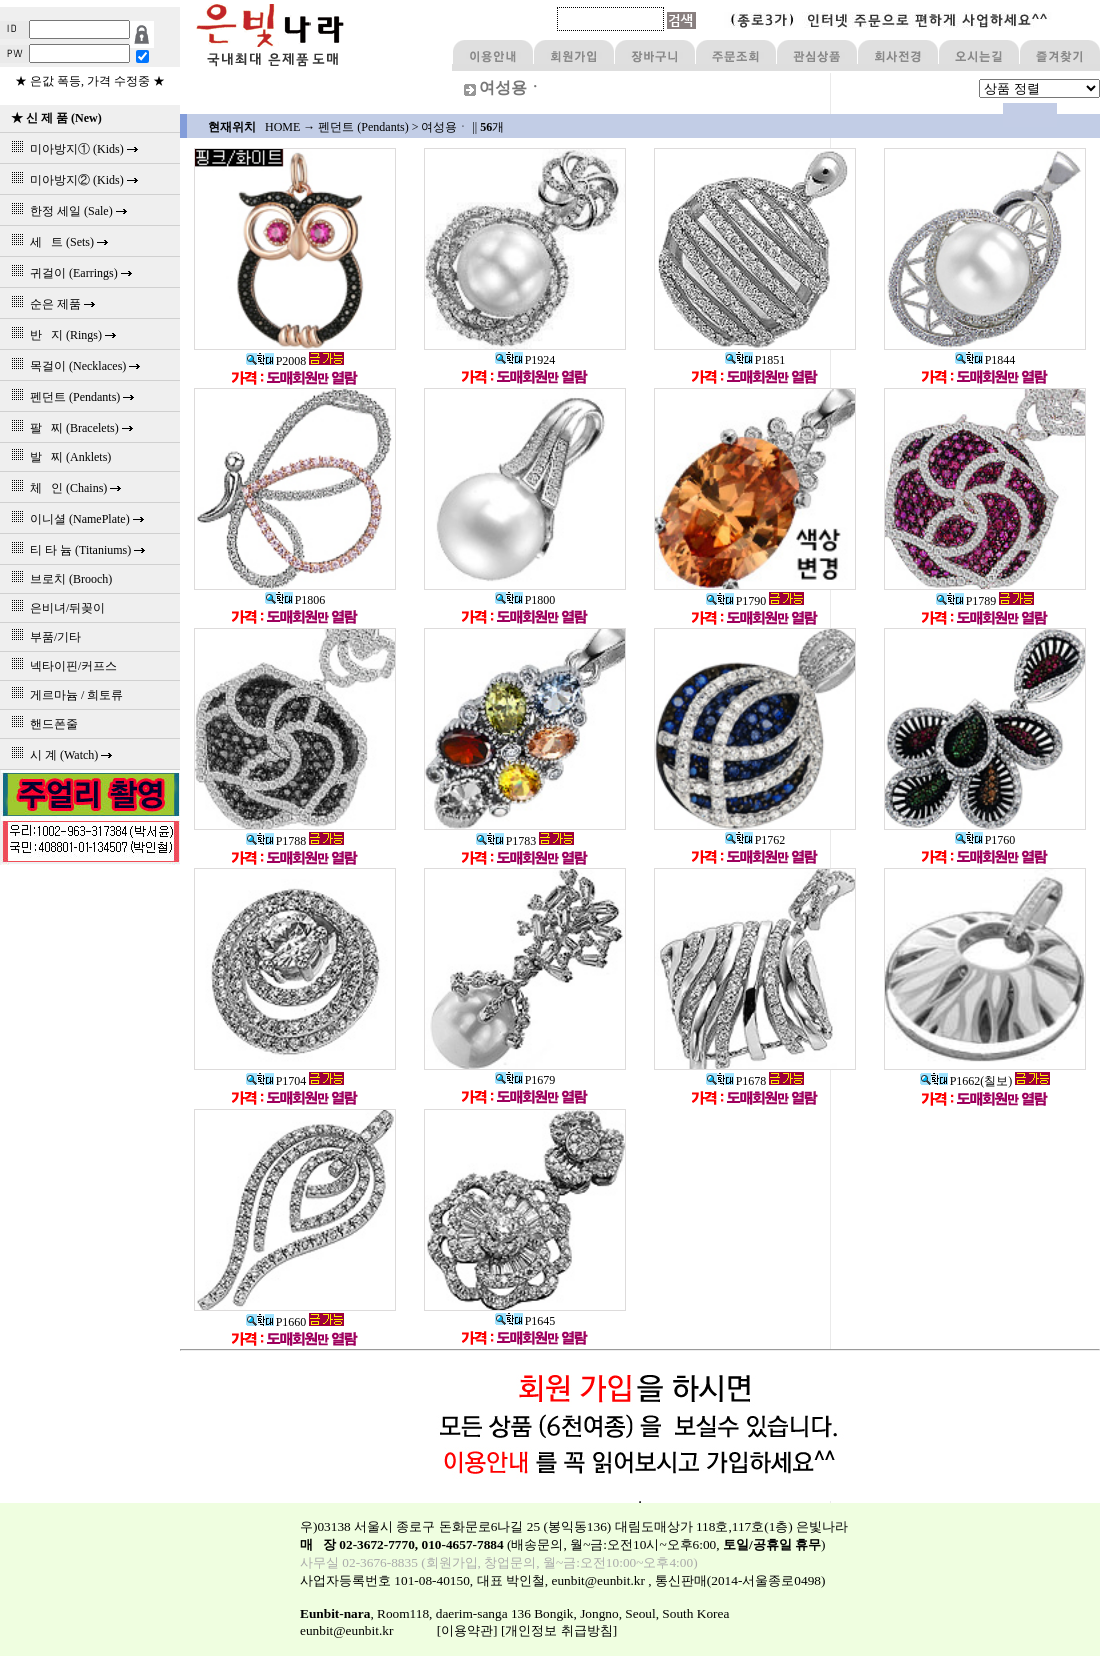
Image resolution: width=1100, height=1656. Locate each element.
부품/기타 (43, 637)
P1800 (525, 600)
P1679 (525, 1080)
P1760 (985, 840)
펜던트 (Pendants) (363, 127)
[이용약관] (467, 1630)
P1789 (966, 601)
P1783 (506, 841)
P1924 (525, 360)
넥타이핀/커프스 (61, 666)
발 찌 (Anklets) (58, 457)
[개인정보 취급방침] (559, 1630)
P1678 (736, 1081)
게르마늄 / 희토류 (64, 695)
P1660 (276, 1322)
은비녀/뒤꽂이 (55, 608)
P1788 (276, 841)
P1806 (295, 600)
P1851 (755, 360)
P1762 (755, 840)
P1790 (736, 601)
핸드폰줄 (41, 724)
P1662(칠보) (966, 1081)
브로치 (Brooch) (58, 579)
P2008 (276, 361)
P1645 (525, 1321)
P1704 (276, 1081)
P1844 (985, 360)
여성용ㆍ (445, 127)
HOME (282, 127)
